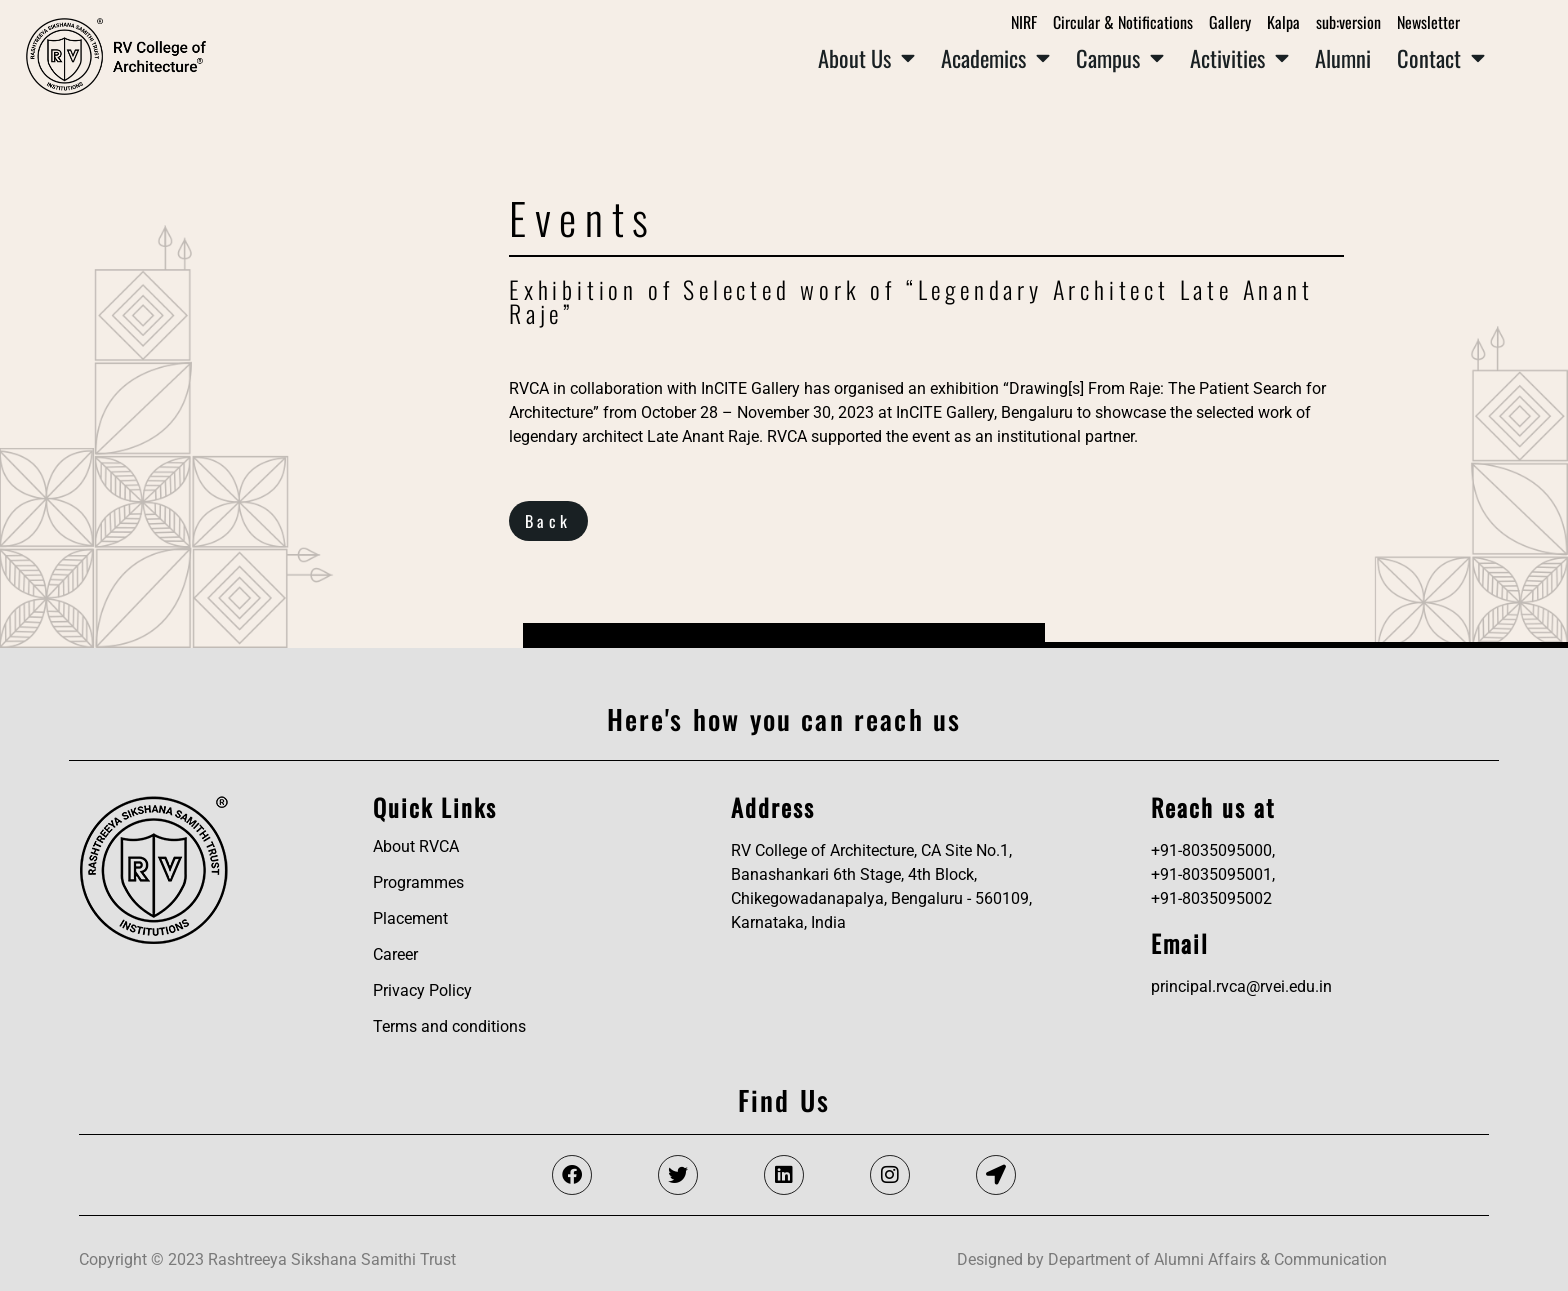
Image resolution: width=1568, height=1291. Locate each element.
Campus (1120, 58)
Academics (995, 58)
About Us (866, 58)
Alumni (1343, 57)
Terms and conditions (449, 1026)
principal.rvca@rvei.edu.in (1241, 986)
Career (395, 954)
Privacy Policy (422, 990)
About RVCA (416, 846)
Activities (1239, 58)
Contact (1441, 58)
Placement (410, 918)
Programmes (418, 882)
